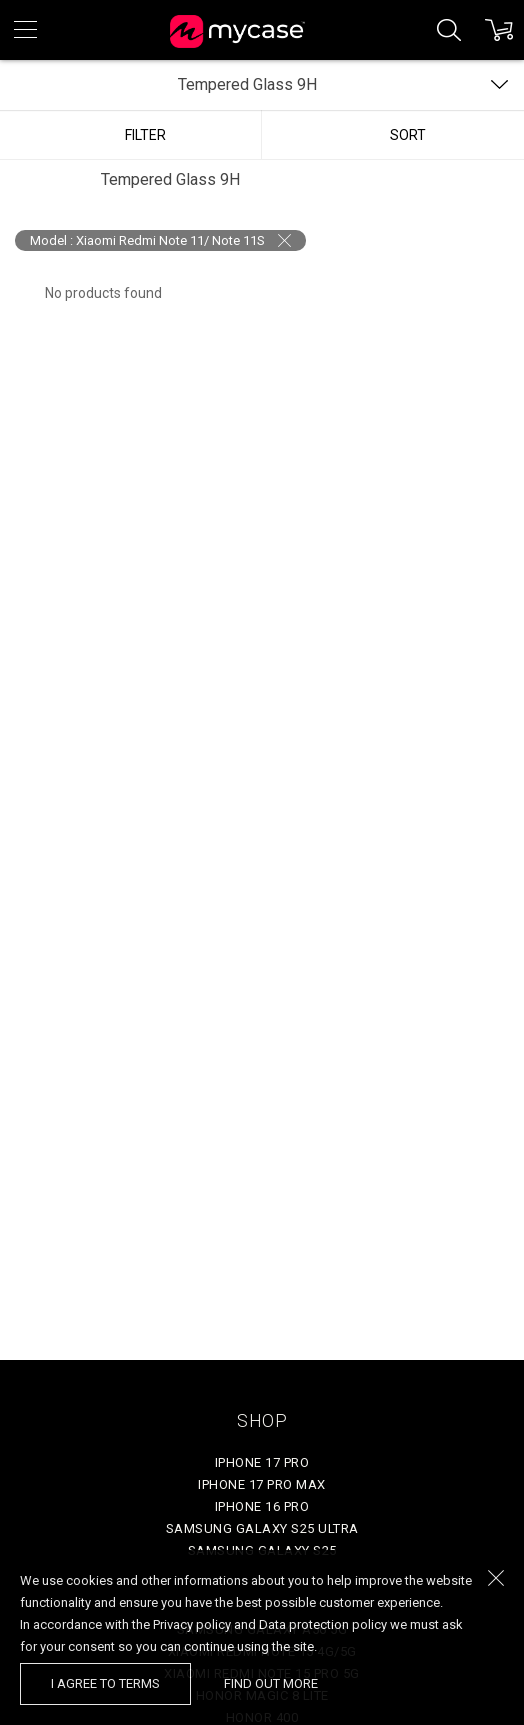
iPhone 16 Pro (262, 1506)
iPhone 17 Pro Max (262, 1484)
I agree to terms (105, 1683)
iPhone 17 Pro (262, 1462)
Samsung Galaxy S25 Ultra (262, 1528)
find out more (271, 1683)
